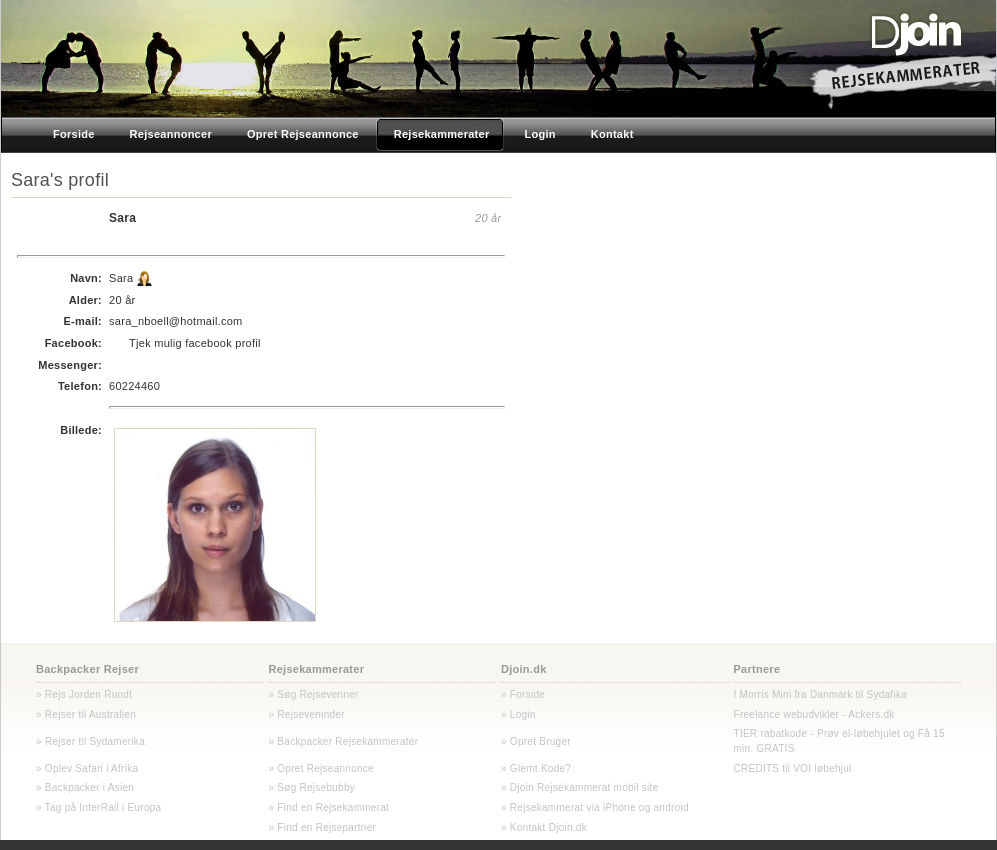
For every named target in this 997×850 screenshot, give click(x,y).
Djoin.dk (524, 669)
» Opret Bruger (536, 741)
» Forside (523, 694)
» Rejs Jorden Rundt (84, 694)
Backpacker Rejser (87, 669)
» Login (518, 714)
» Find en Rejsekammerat (329, 807)
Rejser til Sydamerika (93, 741)
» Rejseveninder (307, 714)
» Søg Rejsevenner (314, 694)
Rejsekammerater (317, 669)
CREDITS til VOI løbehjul (793, 768)
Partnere (757, 669)
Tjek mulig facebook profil (195, 343)
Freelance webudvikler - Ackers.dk (814, 714)
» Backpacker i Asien (85, 787)
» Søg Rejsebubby (312, 787)
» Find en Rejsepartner (323, 827)
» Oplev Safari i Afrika (87, 768)
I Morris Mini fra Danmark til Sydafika (821, 694)
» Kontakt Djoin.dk (544, 827)
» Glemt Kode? (536, 768)
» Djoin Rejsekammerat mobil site (579, 787)
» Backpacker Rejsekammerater (344, 741)
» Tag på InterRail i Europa (98, 807)
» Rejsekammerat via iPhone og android (595, 807)
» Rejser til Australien (86, 714)
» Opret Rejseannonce (321, 768)
